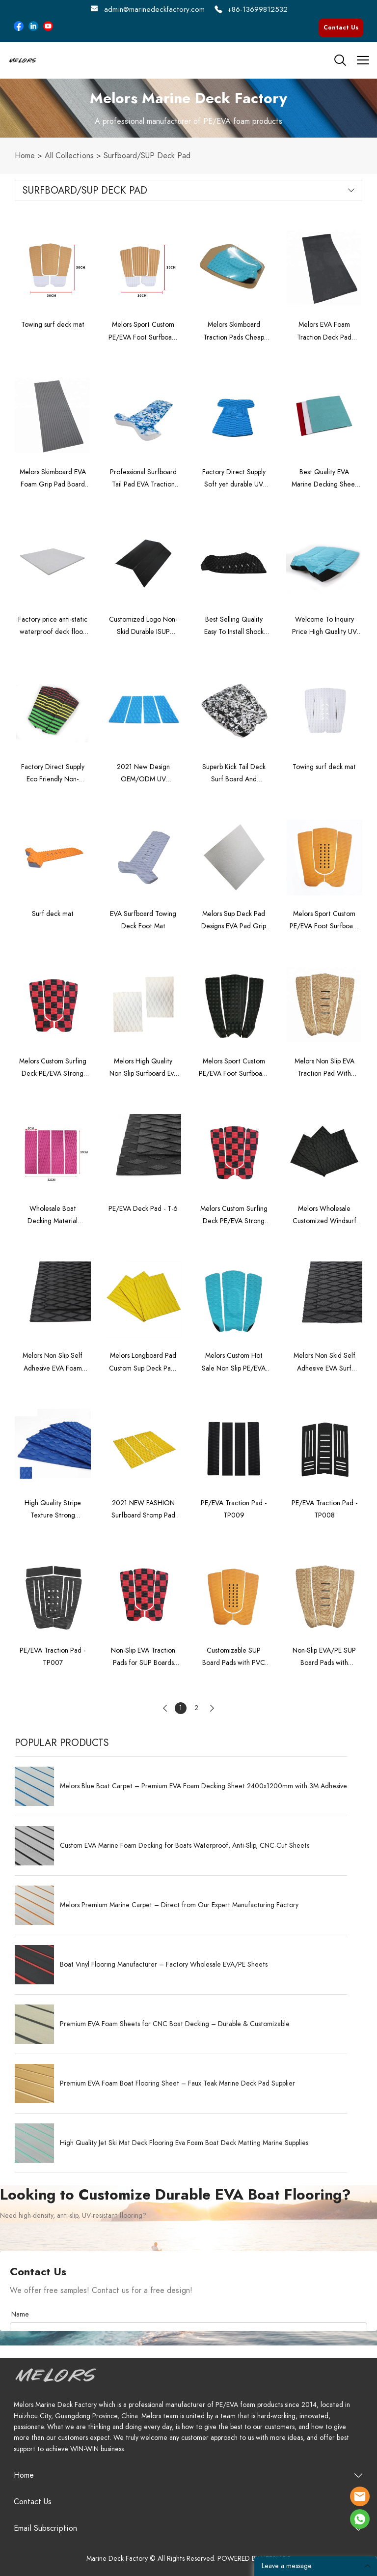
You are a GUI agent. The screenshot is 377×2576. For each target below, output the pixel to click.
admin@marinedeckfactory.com (154, 9)
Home (25, 155)
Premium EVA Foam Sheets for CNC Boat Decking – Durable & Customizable (175, 2024)
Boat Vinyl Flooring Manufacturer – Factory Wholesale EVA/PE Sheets (164, 1964)
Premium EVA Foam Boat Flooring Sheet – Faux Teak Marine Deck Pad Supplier (177, 2083)
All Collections (69, 155)
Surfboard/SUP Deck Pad (147, 155)
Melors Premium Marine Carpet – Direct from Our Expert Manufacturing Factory (179, 1905)
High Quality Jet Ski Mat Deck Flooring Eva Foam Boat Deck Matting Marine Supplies (184, 2143)
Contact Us (340, 27)
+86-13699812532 (257, 9)
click (188, 108)
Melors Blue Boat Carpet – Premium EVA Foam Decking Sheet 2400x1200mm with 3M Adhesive (203, 1786)
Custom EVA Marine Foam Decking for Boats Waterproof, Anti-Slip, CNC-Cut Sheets (184, 1845)
